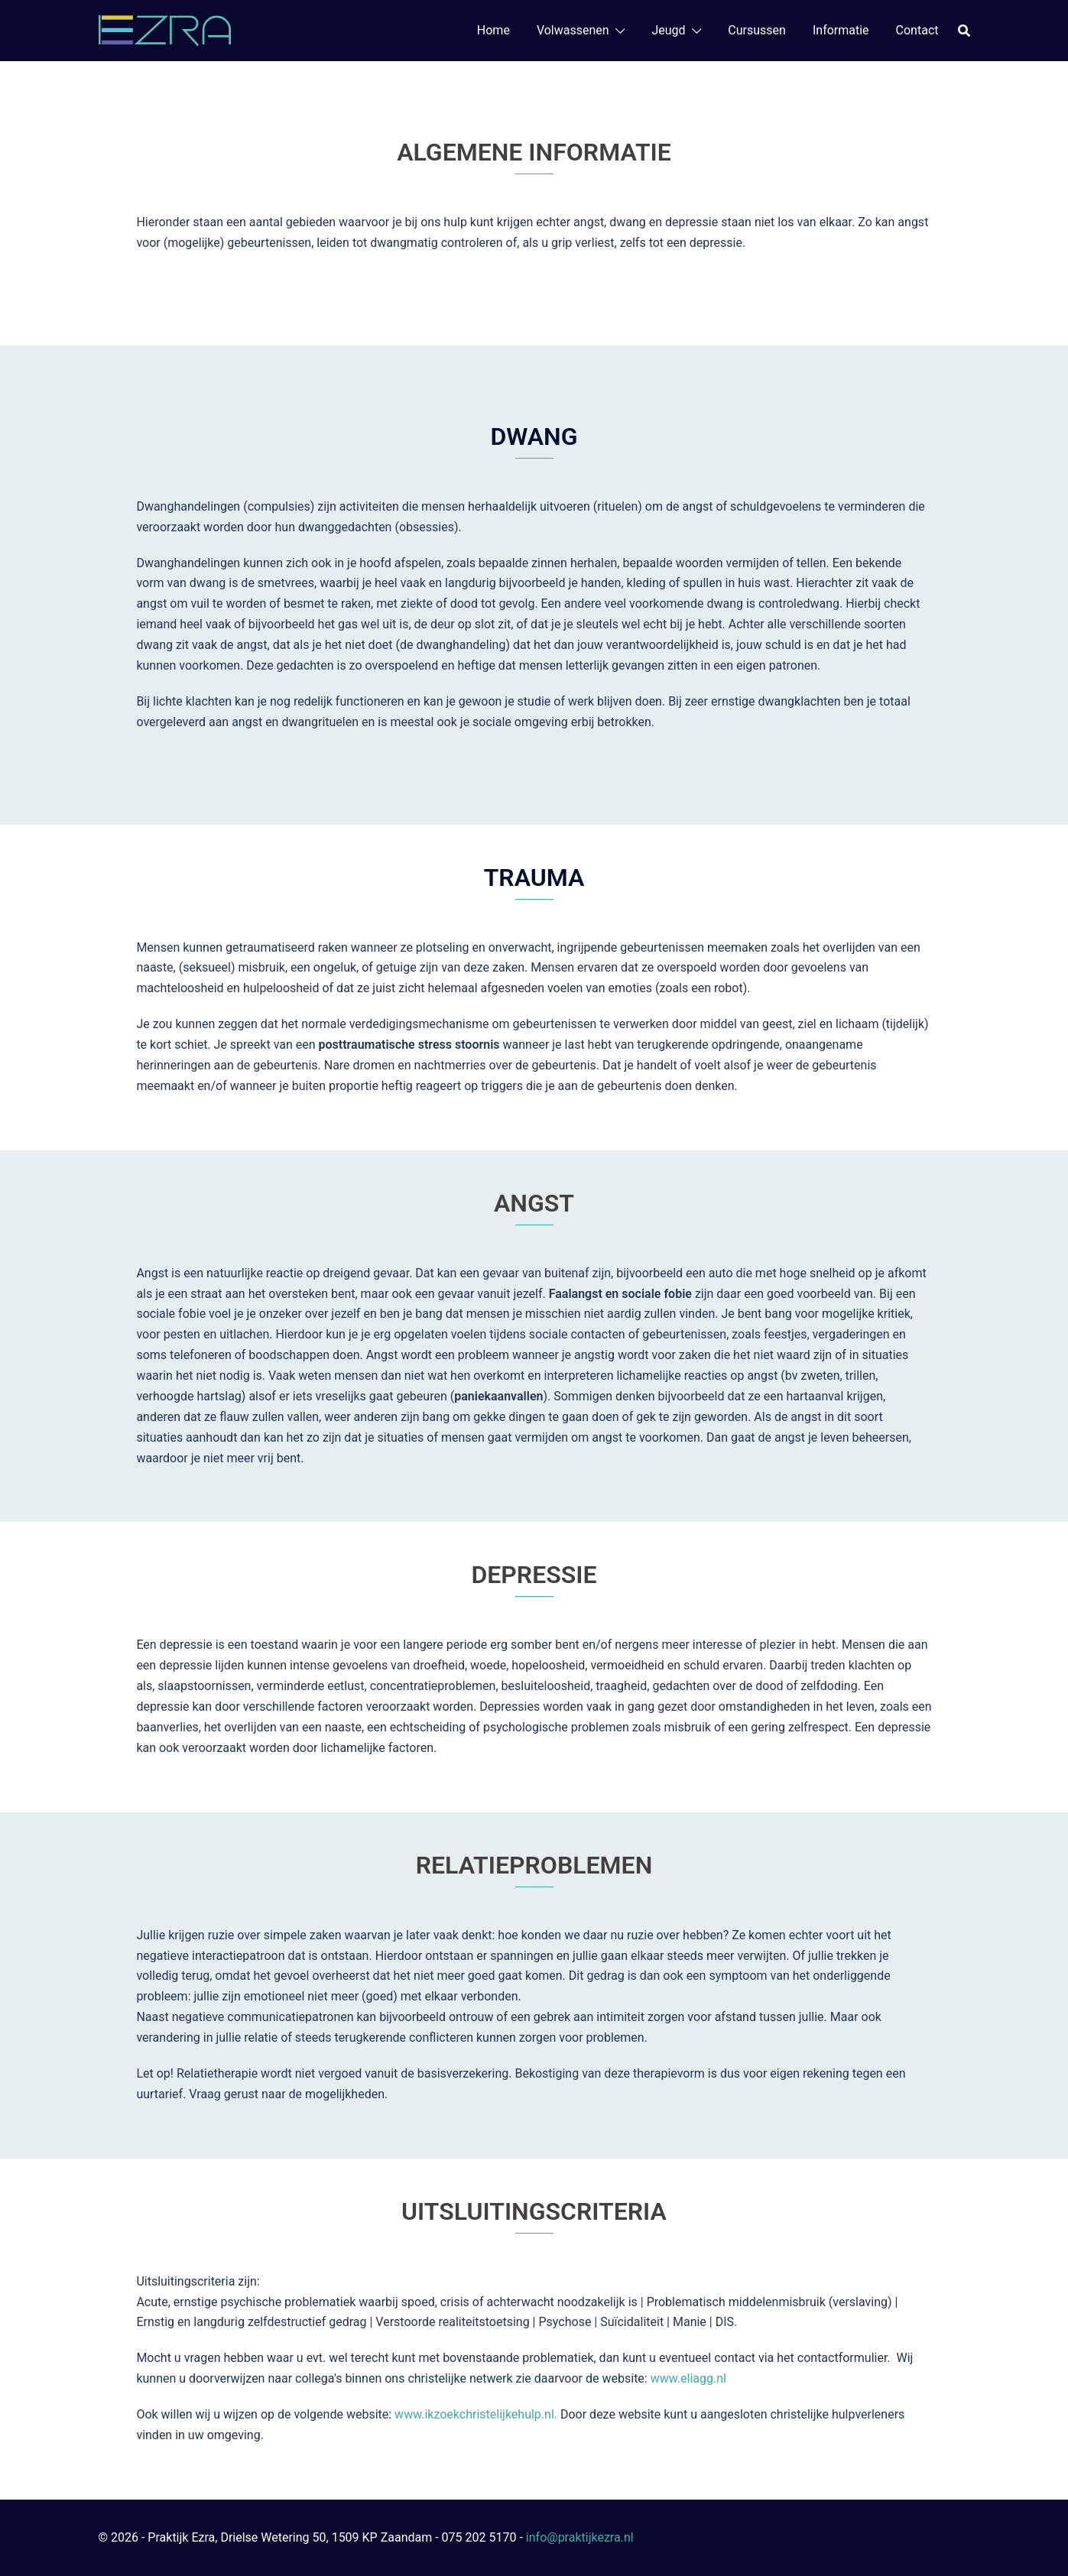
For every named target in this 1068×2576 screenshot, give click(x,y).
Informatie (841, 30)
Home (493, 30)
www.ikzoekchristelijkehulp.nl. (475, 2414)
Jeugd (668, 30)
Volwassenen (573, 30)
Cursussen (757, 30)
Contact (917, 30)
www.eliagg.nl (690, 2378)
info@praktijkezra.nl (580, 2537)
